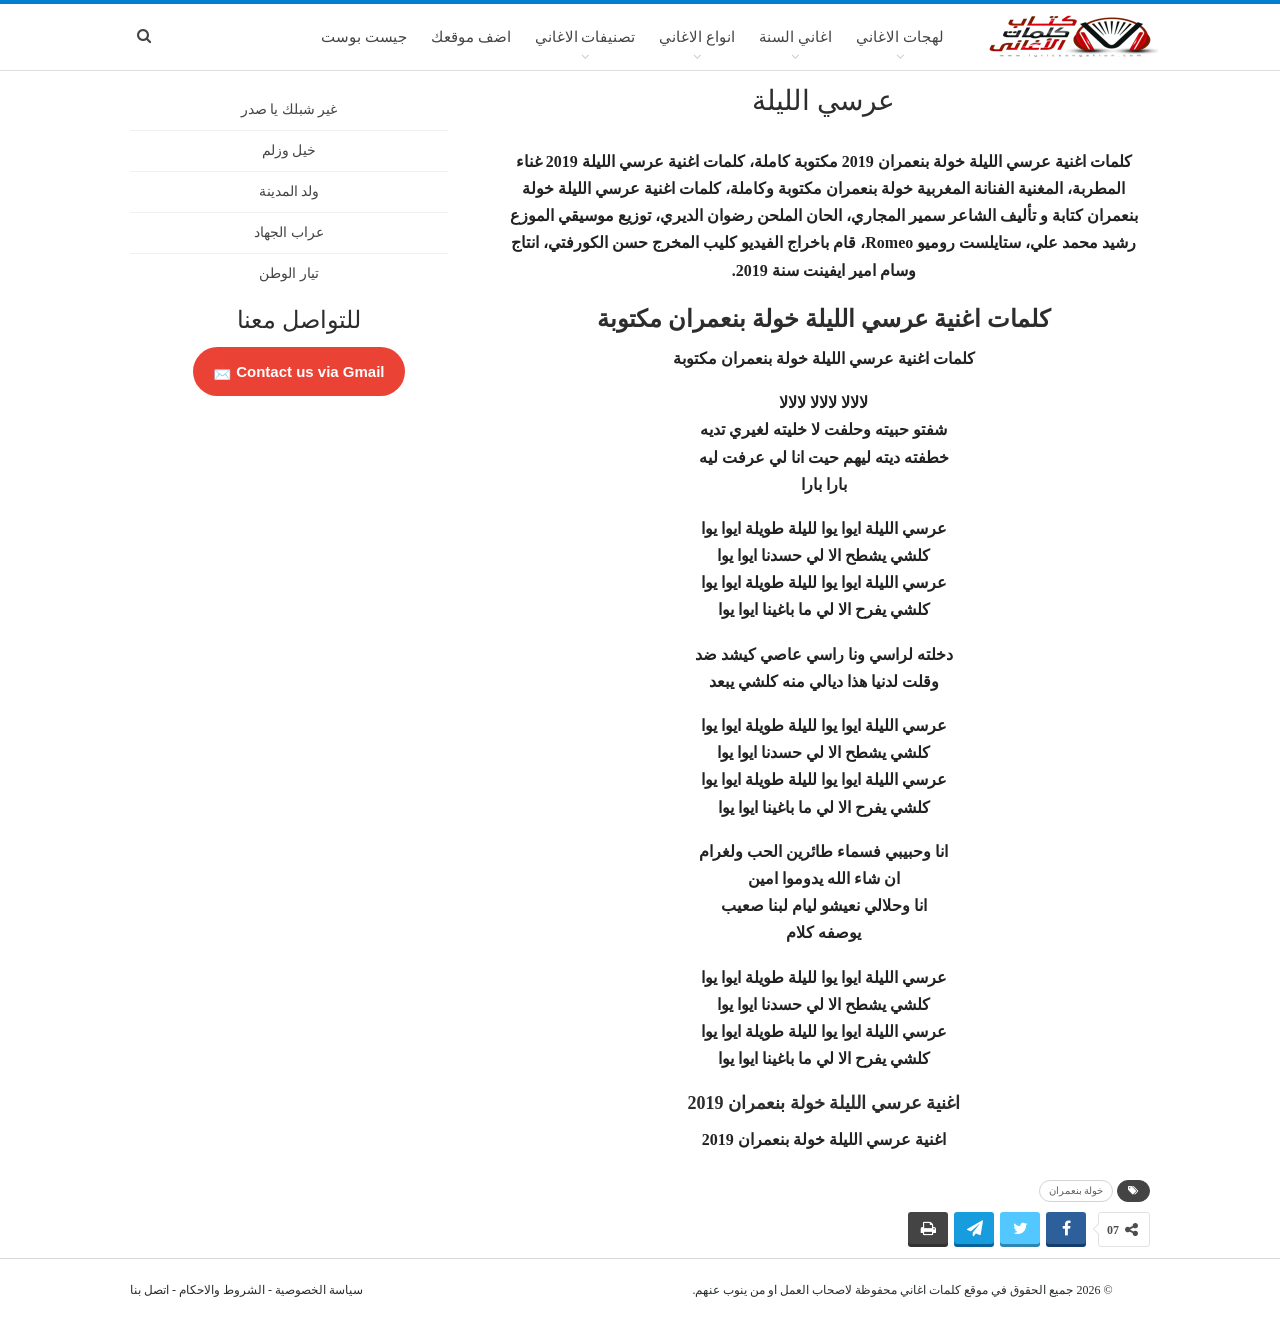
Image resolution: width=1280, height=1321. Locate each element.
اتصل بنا (149, 1290)
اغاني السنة (795, 37)
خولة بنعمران (1076, 1190)
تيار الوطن (289, 273)
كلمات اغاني (930, 1290)
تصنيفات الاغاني (585, 37)
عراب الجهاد (289, 232)
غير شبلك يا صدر (289, 109)
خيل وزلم (289, 150)
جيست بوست (364, 37)
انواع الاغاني (697, 37)
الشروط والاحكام (222, 1290)
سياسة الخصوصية (319, 1290)
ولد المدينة (289, 191)
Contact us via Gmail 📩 (299, 371)
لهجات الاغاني (900, 37)
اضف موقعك (471, 37)
